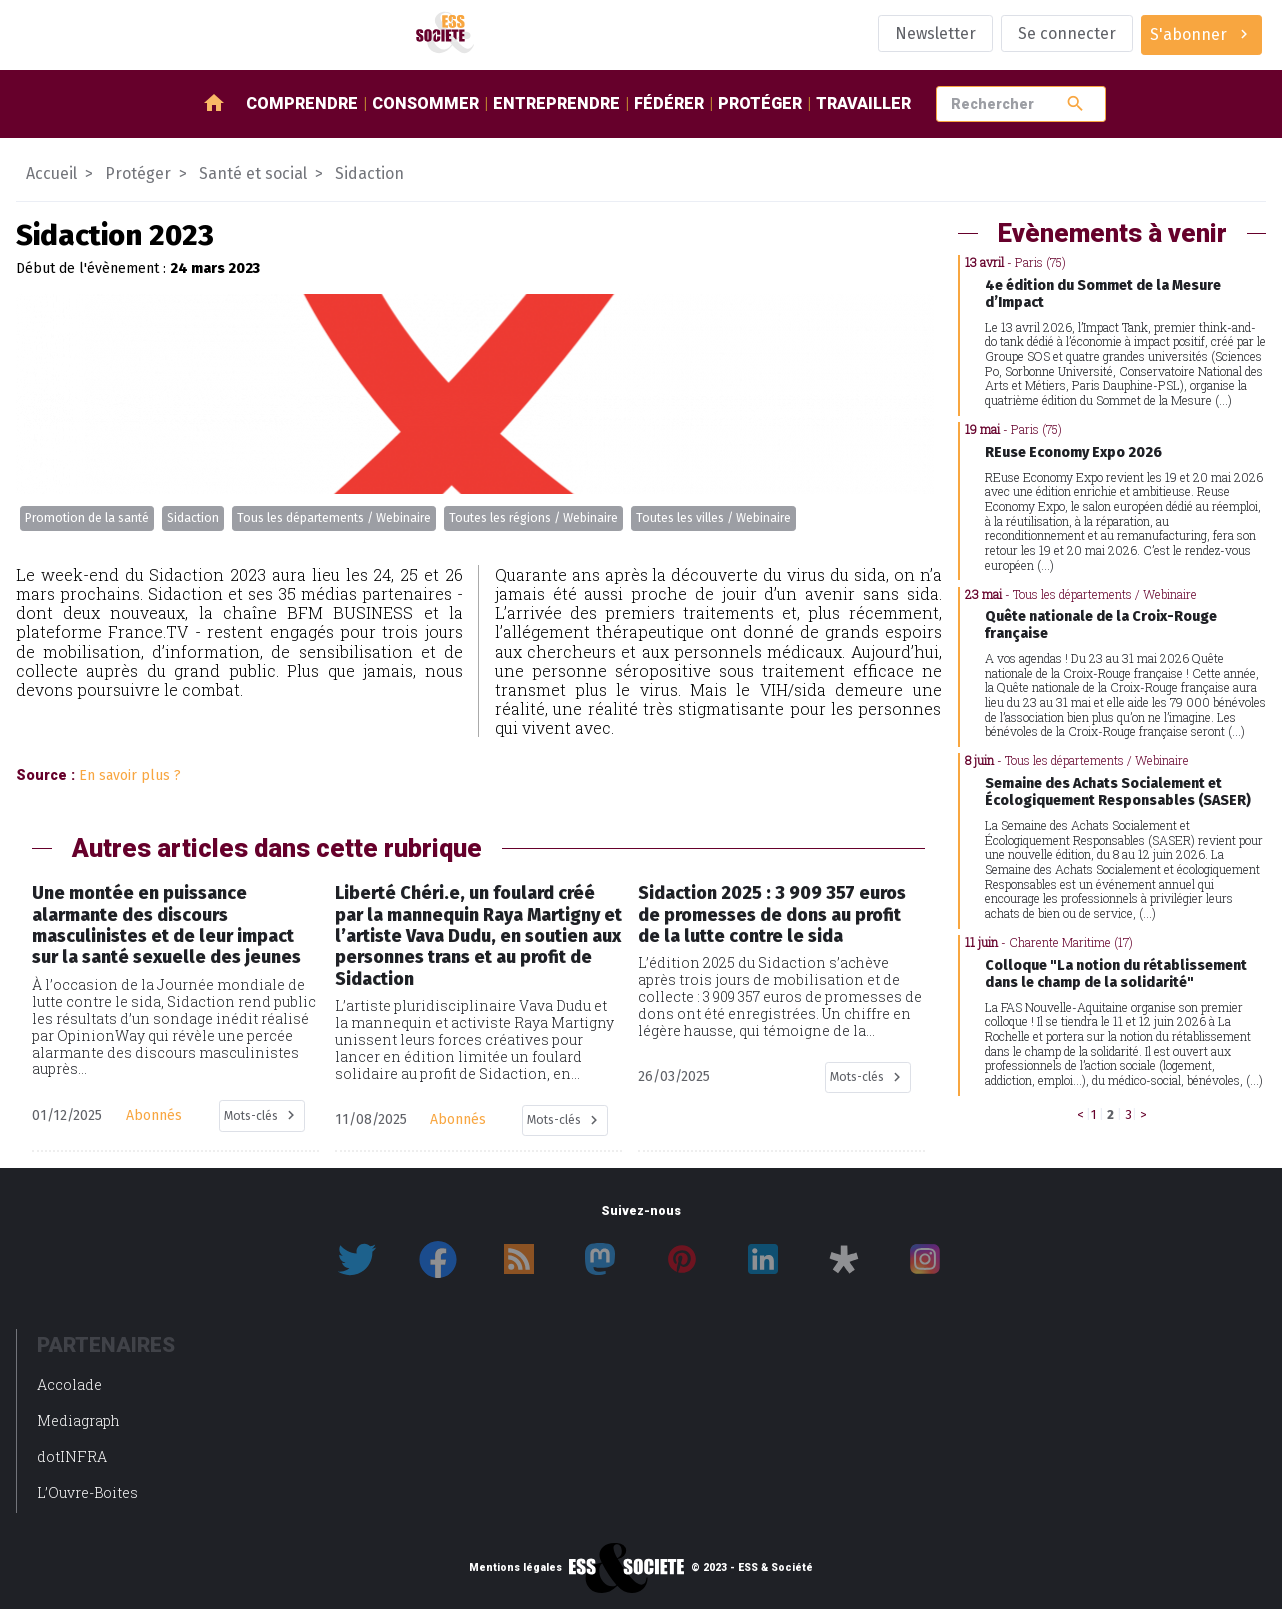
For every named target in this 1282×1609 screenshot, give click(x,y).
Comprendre (302, 103)
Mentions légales (515, 1568)
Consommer (425, 103)
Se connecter (1067, 33)
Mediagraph (78, 1420)
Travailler (863, 103)
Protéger (760, 103)
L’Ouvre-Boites (87, 1492)
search (1075, 103)
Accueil (51, 173)
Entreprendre (556, 103)
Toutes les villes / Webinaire (713, 518)
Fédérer (669, 103)
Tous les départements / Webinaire (334, 518)
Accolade (69, 1384)
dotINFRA (72, 1456)
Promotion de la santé (87, 518)
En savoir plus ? (130, 775)
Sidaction (193, 518)
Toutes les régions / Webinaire (533, 518)
